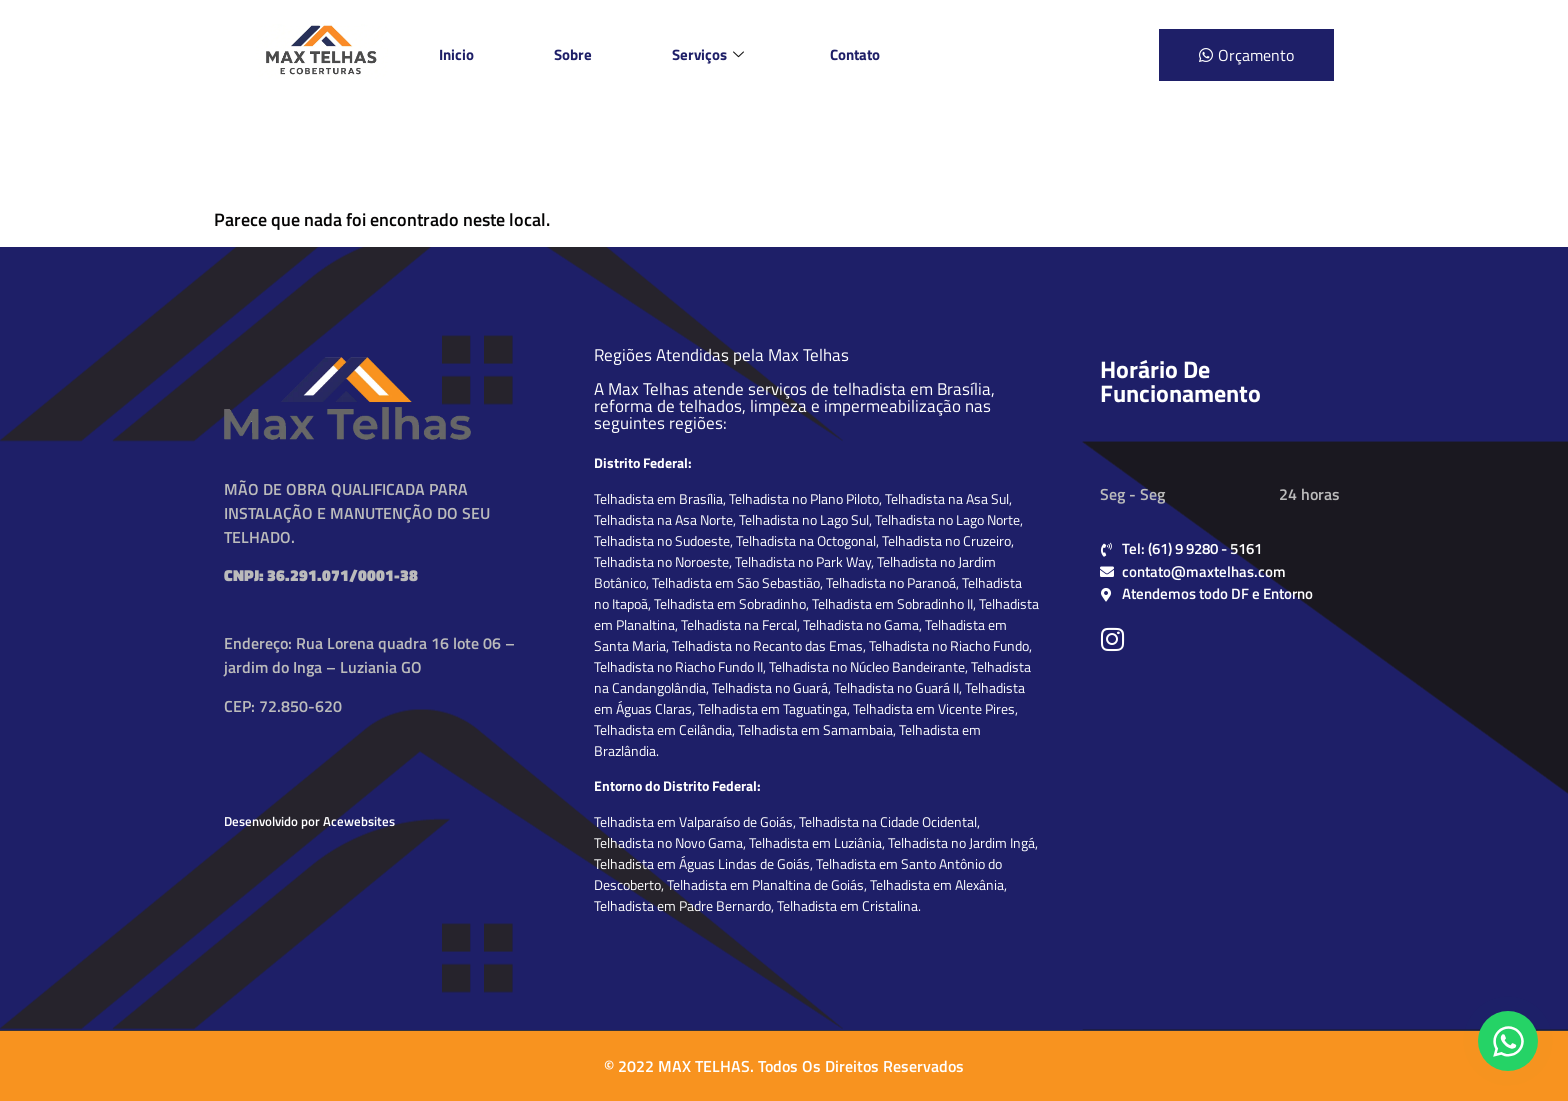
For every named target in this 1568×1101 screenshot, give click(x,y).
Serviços (708, 54)
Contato (855, 54)
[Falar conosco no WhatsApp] (1508, 1041)
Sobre (573, 54)
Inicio (456, 54)
